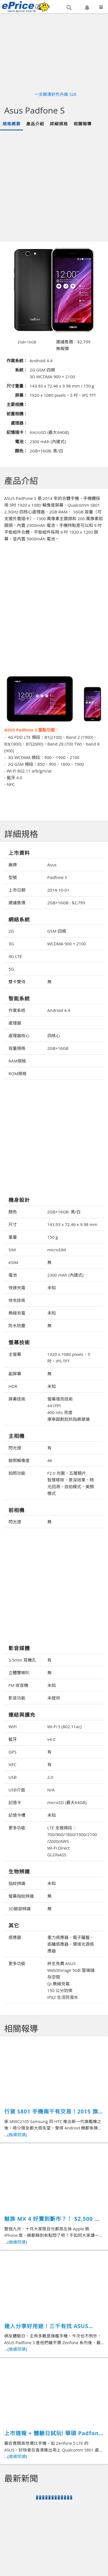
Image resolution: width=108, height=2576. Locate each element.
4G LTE (15, 956)
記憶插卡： (17, 432)
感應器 (14, 1937)
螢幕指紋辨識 (21, 1896)
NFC (12, 1764)
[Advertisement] (53, 185)
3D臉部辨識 (19, 1908)
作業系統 (16, 1010)
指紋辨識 (16, 1883)
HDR (12, 1386)
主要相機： (17, 404)
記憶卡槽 (16, 1815)
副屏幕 (14, 1373)
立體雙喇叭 (19, 1672)
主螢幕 (14, 1354)
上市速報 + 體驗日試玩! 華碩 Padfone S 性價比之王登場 (53, 2433)
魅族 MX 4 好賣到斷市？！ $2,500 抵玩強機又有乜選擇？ (52, 2219)
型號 (12, 877)
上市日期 (16, 890)
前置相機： (17, 413)
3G (11, 943)
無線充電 (16, 1313)
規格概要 (12, 123)
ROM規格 (17, 1073)
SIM (12, 1249)
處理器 (14, 1023)
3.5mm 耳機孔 (22, 1660)
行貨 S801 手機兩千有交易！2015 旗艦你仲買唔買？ (54, 2111)
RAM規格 (17, 1061)
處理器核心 (19, 1035)
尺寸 (12, 1224)
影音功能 (16, 1698)
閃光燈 (14, 1448)
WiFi (12, 1726)
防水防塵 (16, 1325)
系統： (21, 370)
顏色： (21, 451)
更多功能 (16, 1827)
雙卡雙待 (16, 981)
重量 (12, 1237)
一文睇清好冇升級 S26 (55, 94)
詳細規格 (59, 123)
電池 (12, 1275)
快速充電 (16, 1287)
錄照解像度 (19, 1460)
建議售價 (16, 902)
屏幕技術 (16, 1399)
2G (11, 931)
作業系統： (17, 360)
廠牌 (12, 864)
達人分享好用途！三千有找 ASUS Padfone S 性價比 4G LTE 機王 (46, 2326)
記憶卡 (14, 1802)
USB (12, 1777)
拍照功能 (16, 1473)
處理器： (19, 423)
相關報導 (83, 123)
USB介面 (16, 1790)
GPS (12, 1752)
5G (11, 969)
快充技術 (16, 1300)
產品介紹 (35, 123)
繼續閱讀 (17, 2134)
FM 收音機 (18, 1685)
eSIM (13, 1262)
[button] (69, 7)
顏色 (12, 1212)
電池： (21, 441)
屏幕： (21, 395)
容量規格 (16, 1048)
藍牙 (12, 1739)
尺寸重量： (17, 386)
